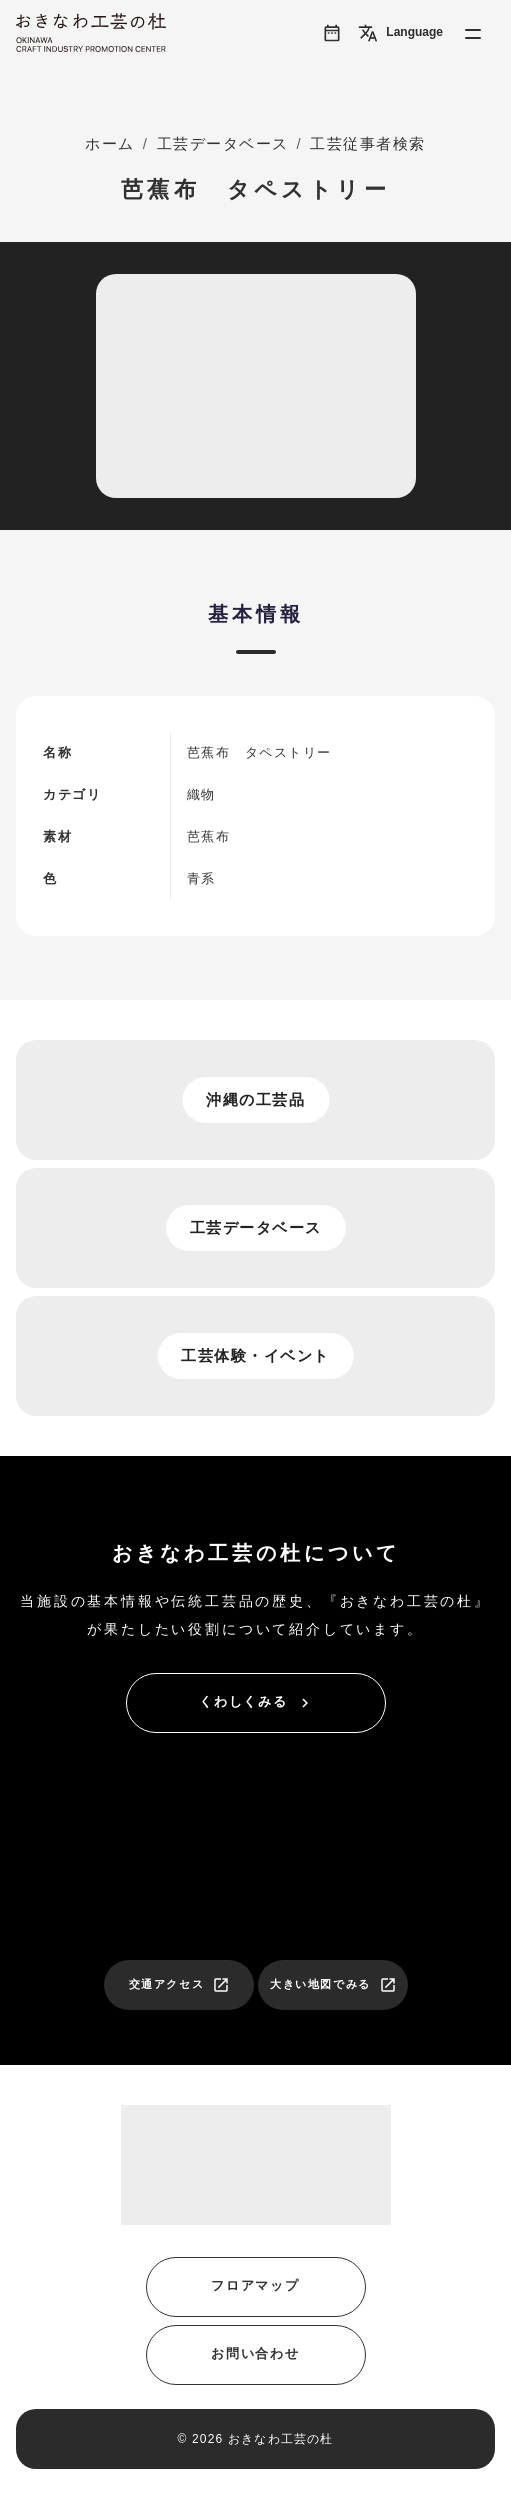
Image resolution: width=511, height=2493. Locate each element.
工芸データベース (223, 143)
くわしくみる (257, 1703)
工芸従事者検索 (368, 143)
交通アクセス (180, 1985)
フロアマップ (256, 2285)
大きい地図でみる (333, 1985)
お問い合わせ (256, 2353)
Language (400, 33)
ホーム (110, 143)
